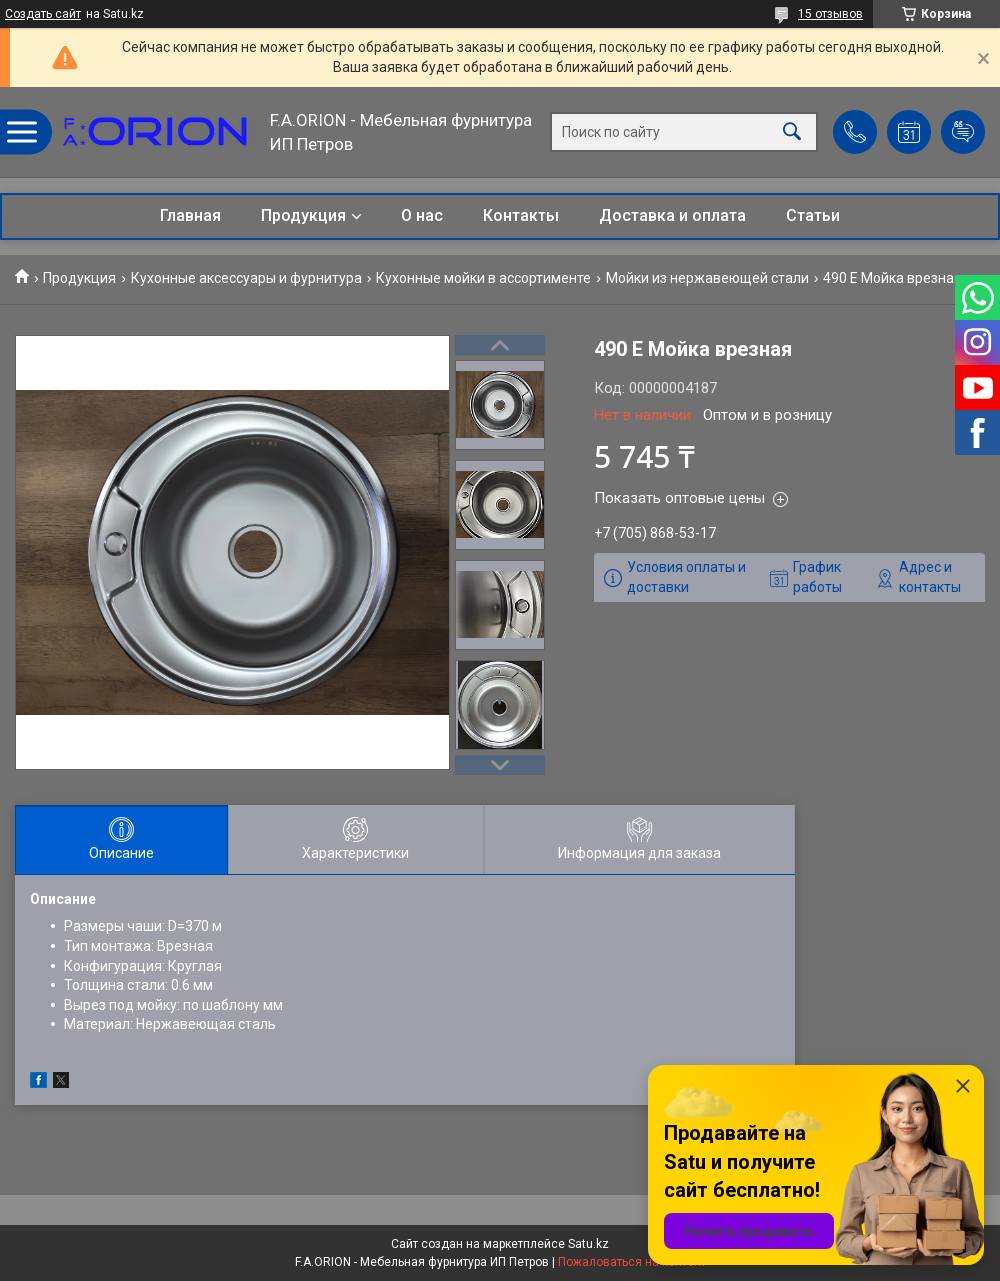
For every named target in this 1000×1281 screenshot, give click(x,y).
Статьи (813, 215)
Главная (190, 215)
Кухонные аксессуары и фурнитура (246, 278)
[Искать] (792, 132)
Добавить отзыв (963, 132)
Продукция (303, 215)
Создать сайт (43, 14)
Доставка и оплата (672, 215)
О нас (422, 215)
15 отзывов (830, 14)
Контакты (521, 215)
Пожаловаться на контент (632, 1262)
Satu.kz (588, 1244)
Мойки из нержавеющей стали (707, 278)
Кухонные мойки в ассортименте (483, 278)
